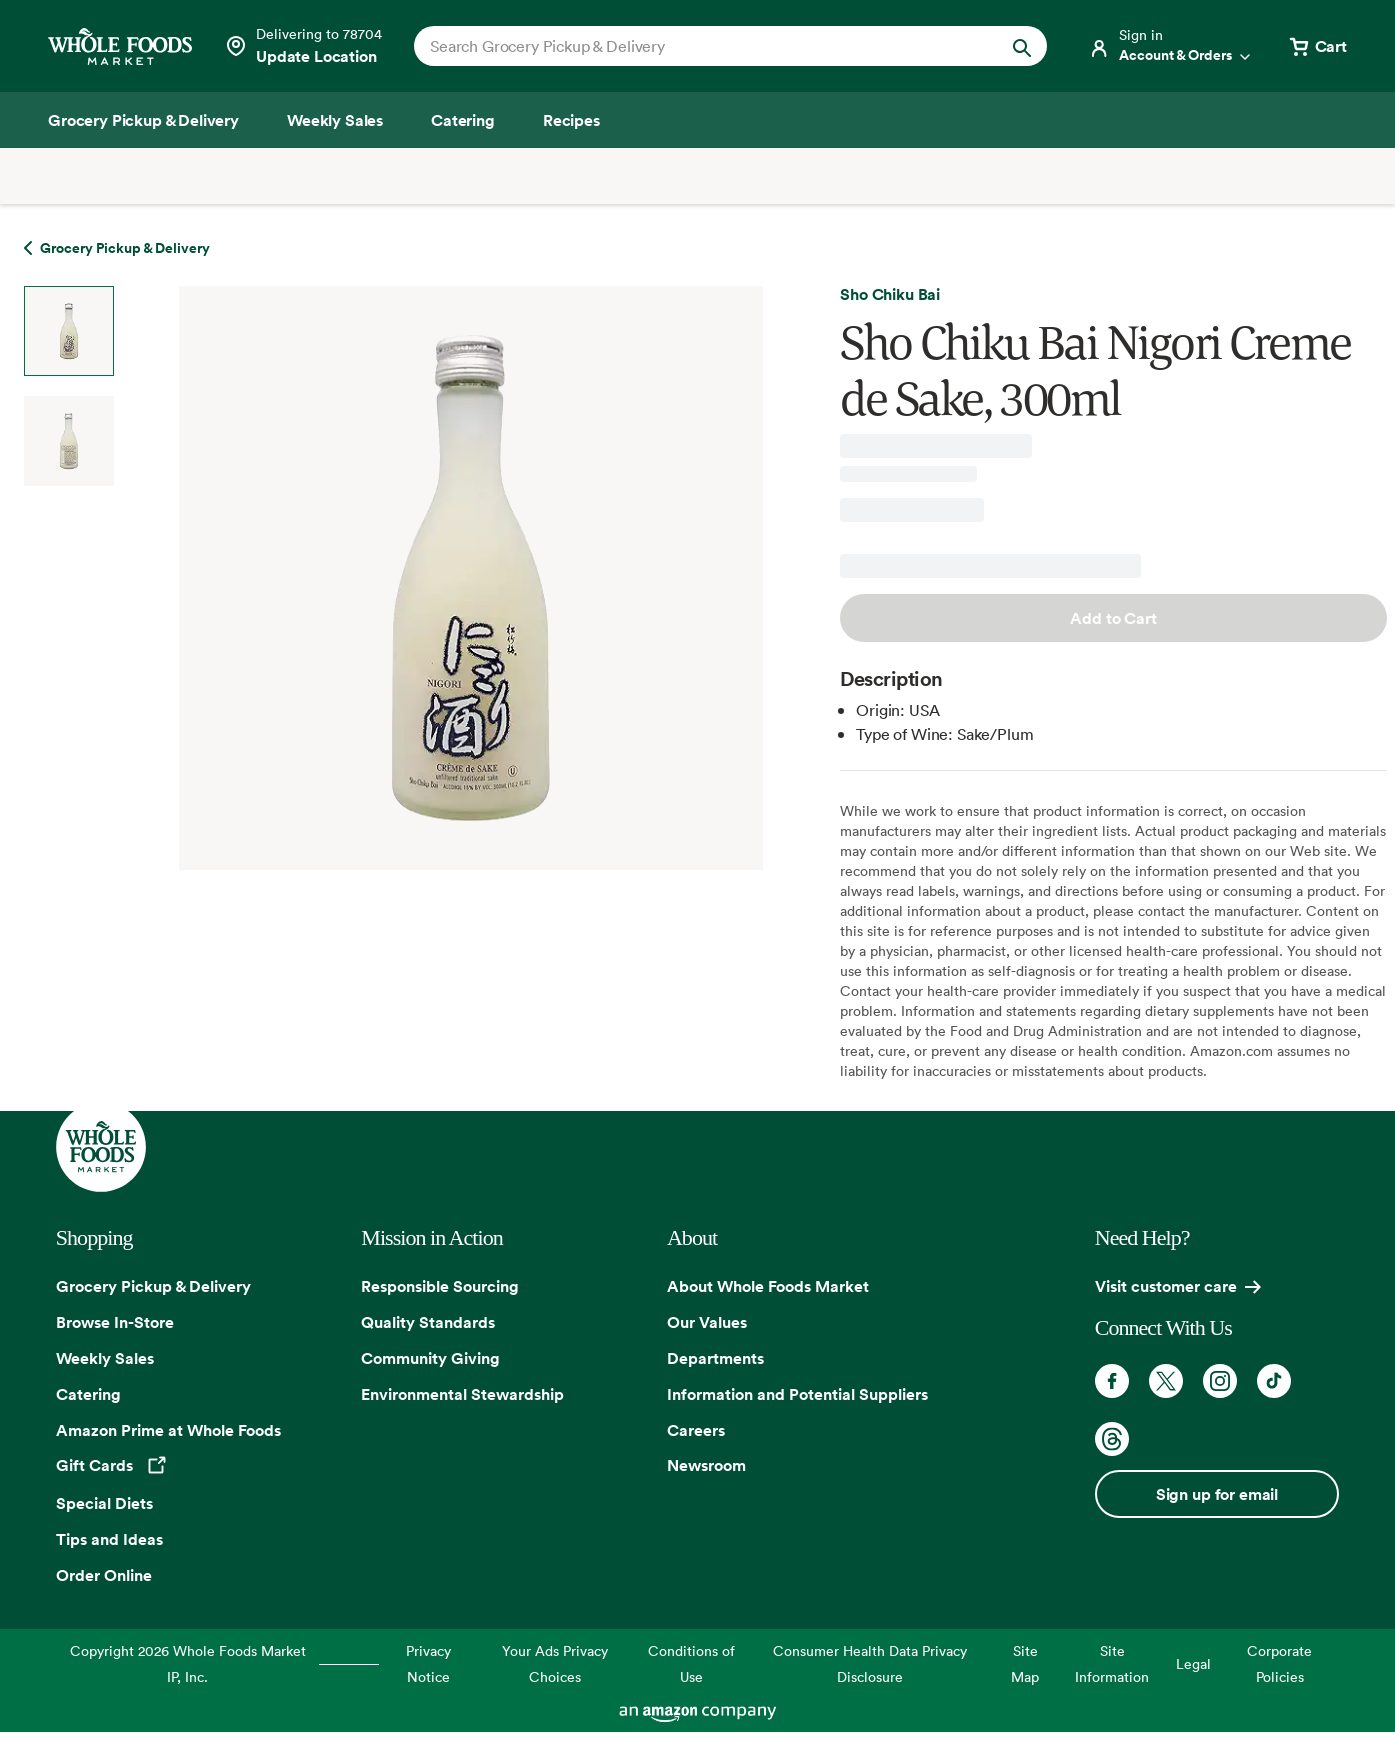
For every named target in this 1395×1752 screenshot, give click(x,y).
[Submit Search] (1022, 46)
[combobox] (700, 46)
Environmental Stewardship (462, 1394)
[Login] (1171, 46)
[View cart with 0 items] (1317, 46)
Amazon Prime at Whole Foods (168, 1430)
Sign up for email (1217, 1494)
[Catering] (463, 120)
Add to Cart (1113, 618)
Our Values (707, 1322)
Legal (1193, 1663)
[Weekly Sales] (335, 120)
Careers (696, 1430)
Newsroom (706, 1465)
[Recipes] (571, 120)
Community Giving (430, 1358)
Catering (88, 1394)
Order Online (104, 1575)
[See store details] (303, 46)
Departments (715, 1358)
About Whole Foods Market (768, 1286)
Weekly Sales (105, 1358)
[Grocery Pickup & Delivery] (143, 120)
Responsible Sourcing (440, 1286)
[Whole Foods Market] (120, 46)
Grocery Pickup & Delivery (153, 1286)
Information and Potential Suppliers (797, 1394)
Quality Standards (428, 1322)
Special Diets (104, 1503)
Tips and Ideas (109, 1539)
